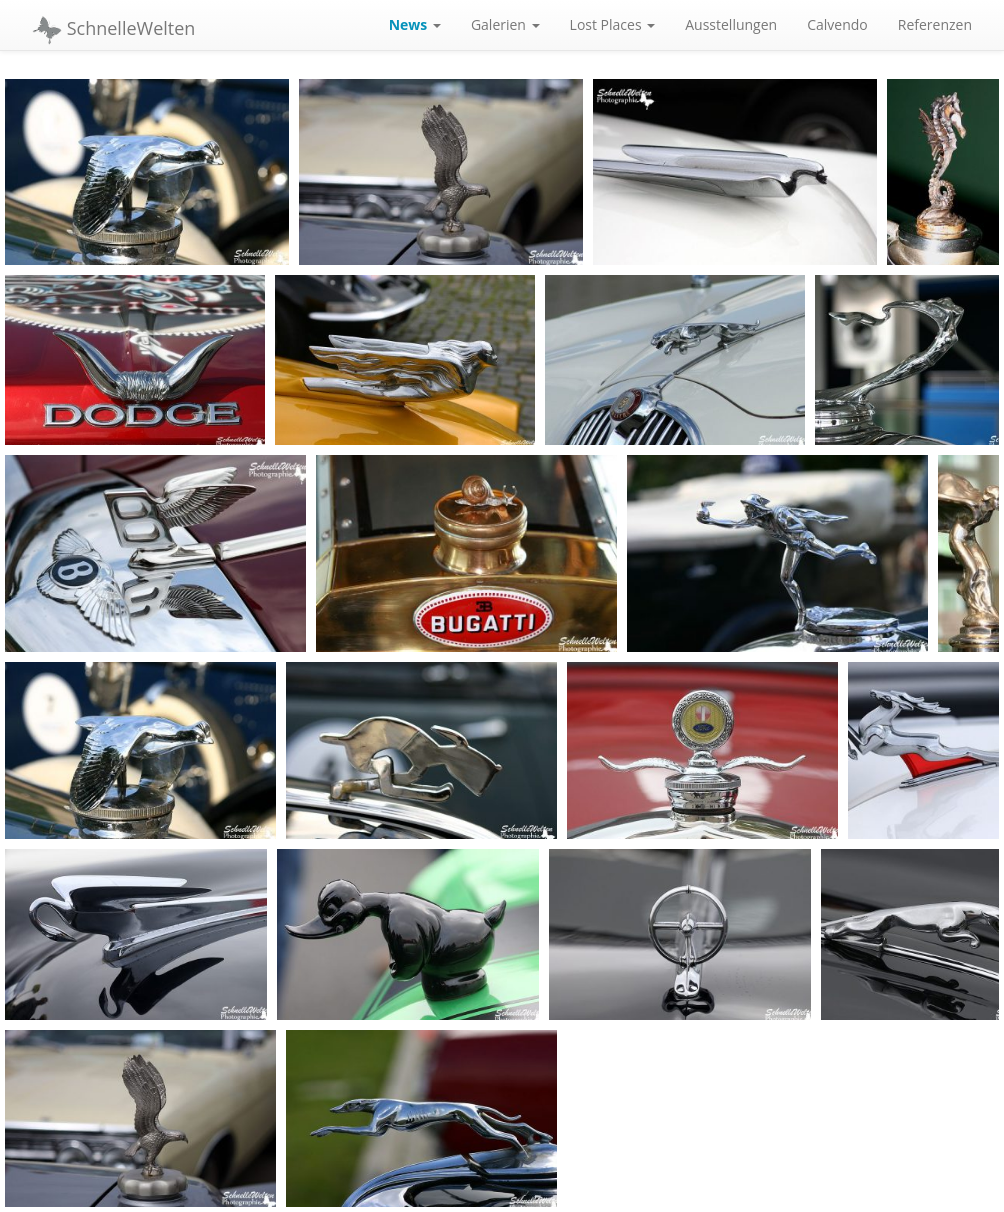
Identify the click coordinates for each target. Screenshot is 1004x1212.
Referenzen (935, 24)
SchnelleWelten (113, 30)
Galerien (505, 24)
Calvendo (837, 24)
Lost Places (613, 24)
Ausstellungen (731, 24)
